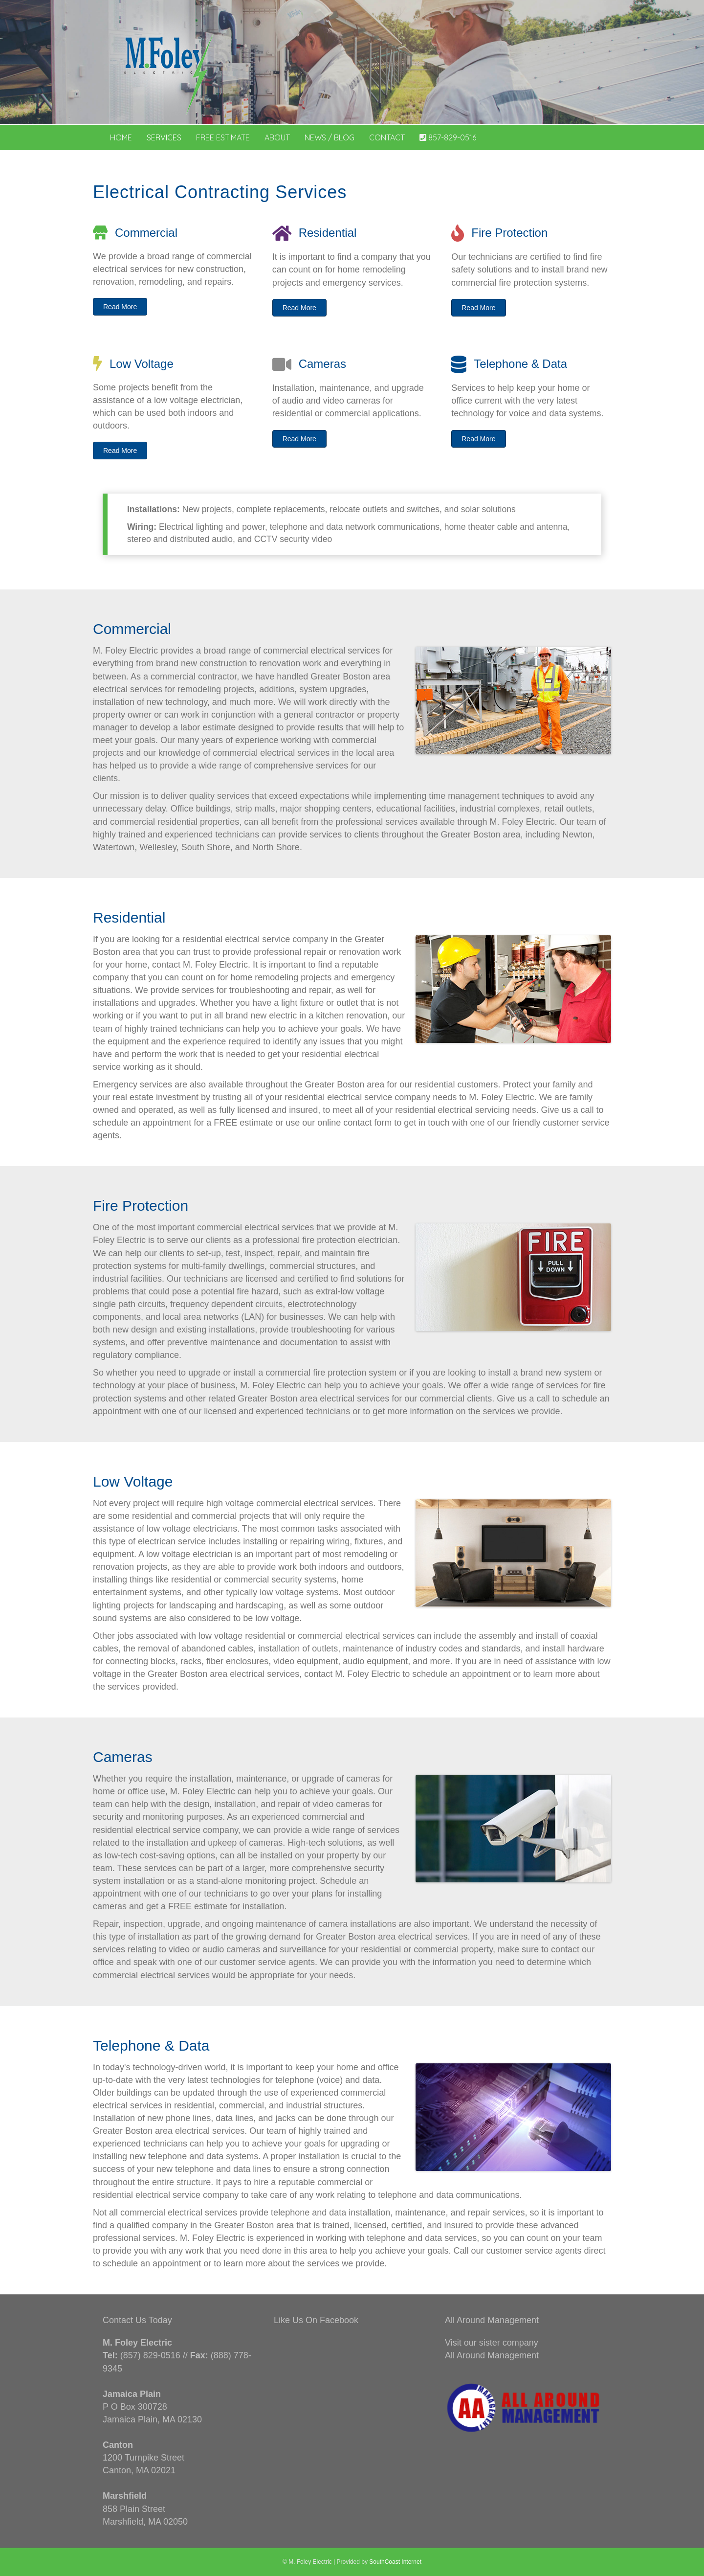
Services (164, 137)
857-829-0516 (447, 137)
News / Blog (329, 137)
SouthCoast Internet (395, 2561)
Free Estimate (223, 137)
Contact (387, 137)
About (277, 137)
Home (121, 137)
